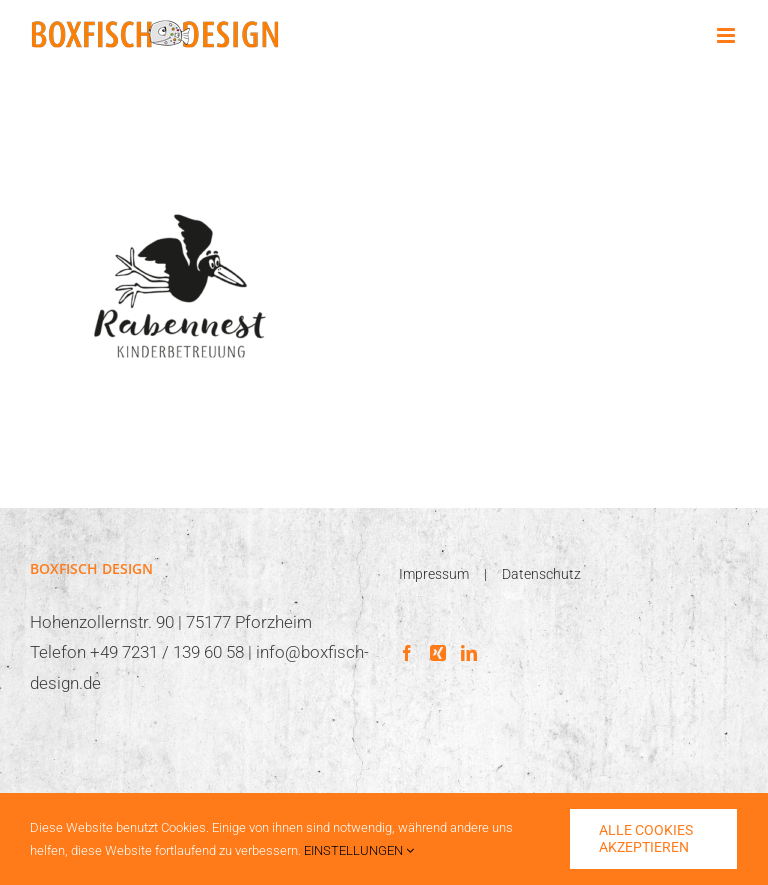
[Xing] (438, 653)
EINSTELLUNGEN (359, 850)
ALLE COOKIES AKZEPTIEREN (646, 838)
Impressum (434, 574)
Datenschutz (541, 574)
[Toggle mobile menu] (727, 35)
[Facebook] (407, 653)
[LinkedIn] (469, 653)
